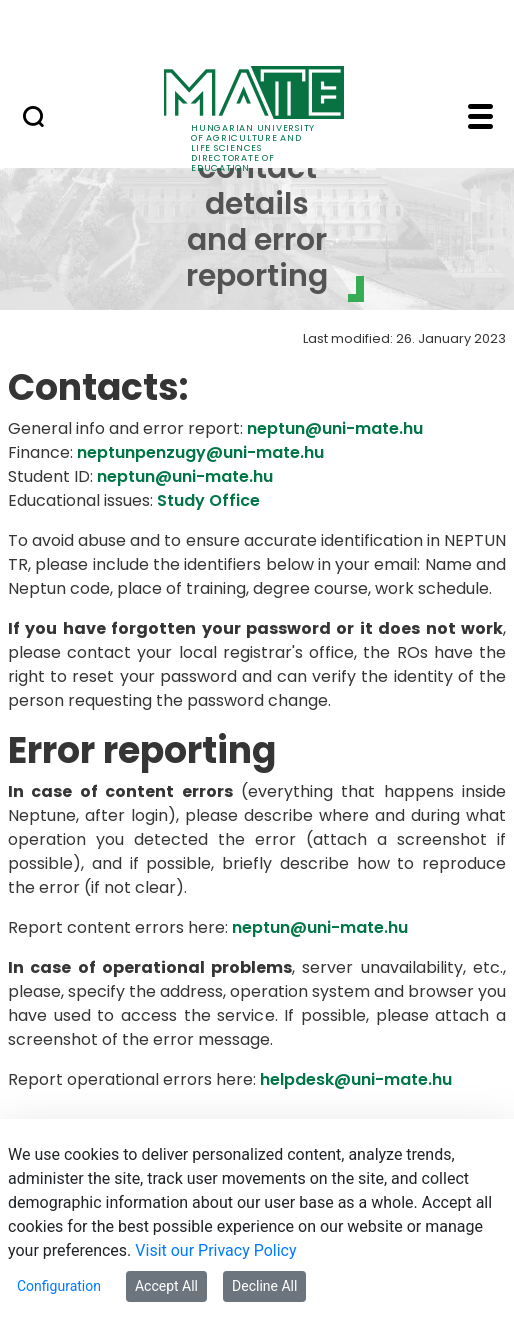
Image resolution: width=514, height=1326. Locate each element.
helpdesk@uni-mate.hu (356, 1079)
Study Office (208, 500)
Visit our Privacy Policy (215, 1250)
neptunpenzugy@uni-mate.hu (200, 452)
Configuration (59, 1286)
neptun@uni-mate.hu (335, 428)
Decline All (264, 1286)
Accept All (166, 1286)
